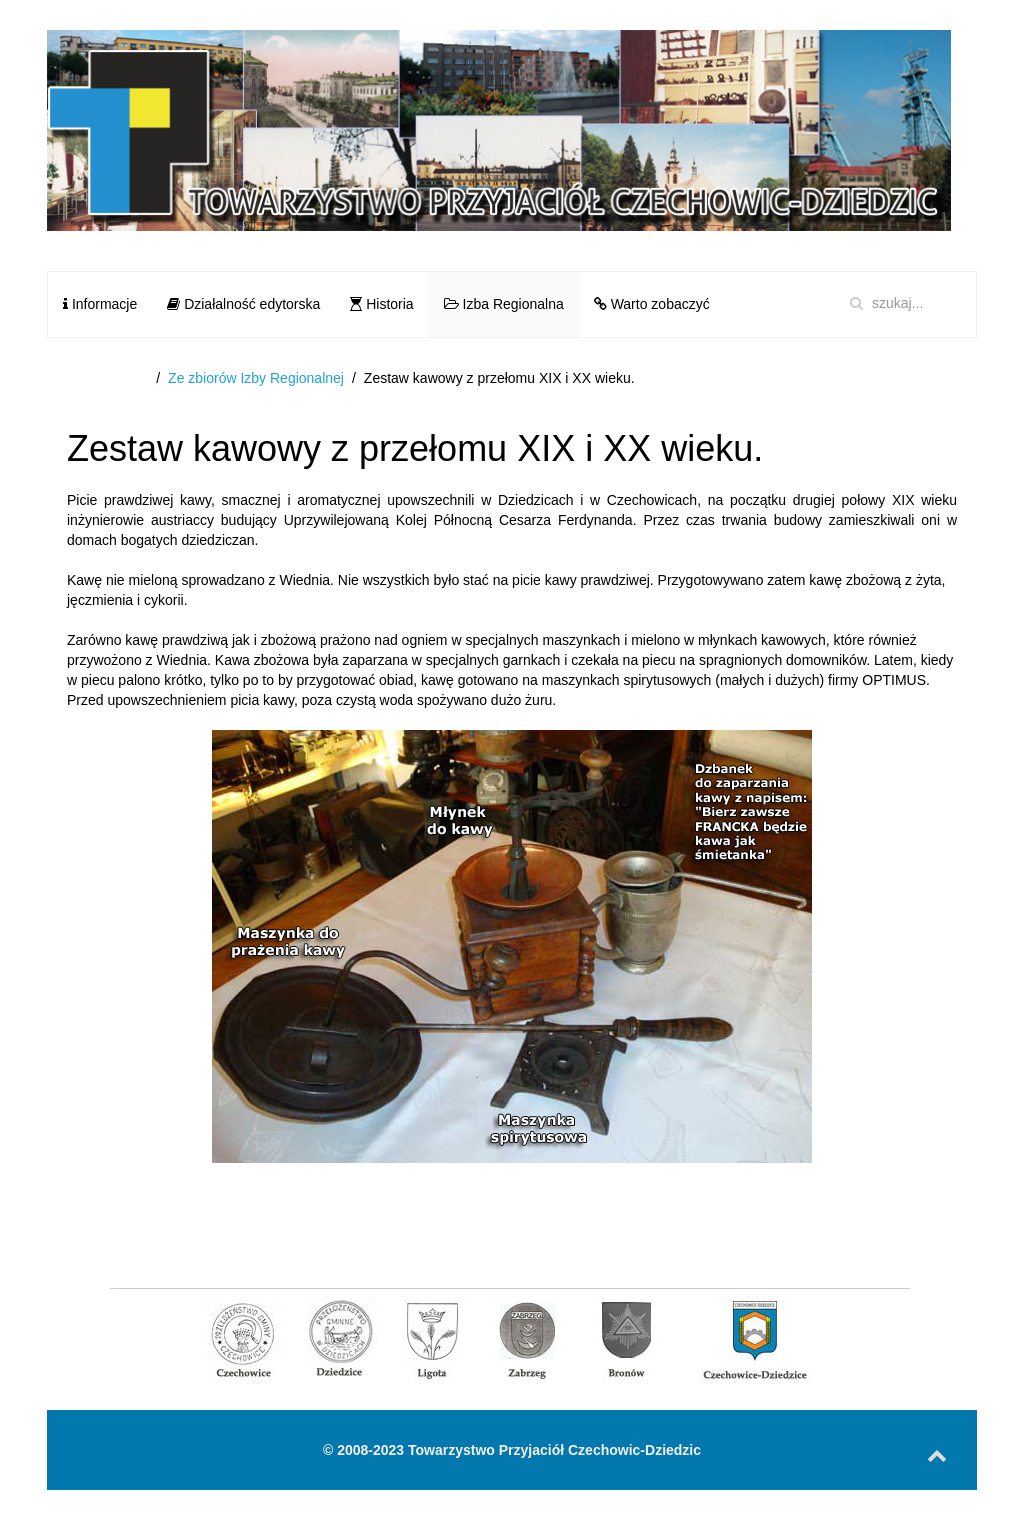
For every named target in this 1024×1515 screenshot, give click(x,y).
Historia (381, 304)
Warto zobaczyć (652, 304)
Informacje (100, 304)
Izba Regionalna (504, 304)
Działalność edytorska (243, 304)
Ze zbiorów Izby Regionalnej (256, 378)
